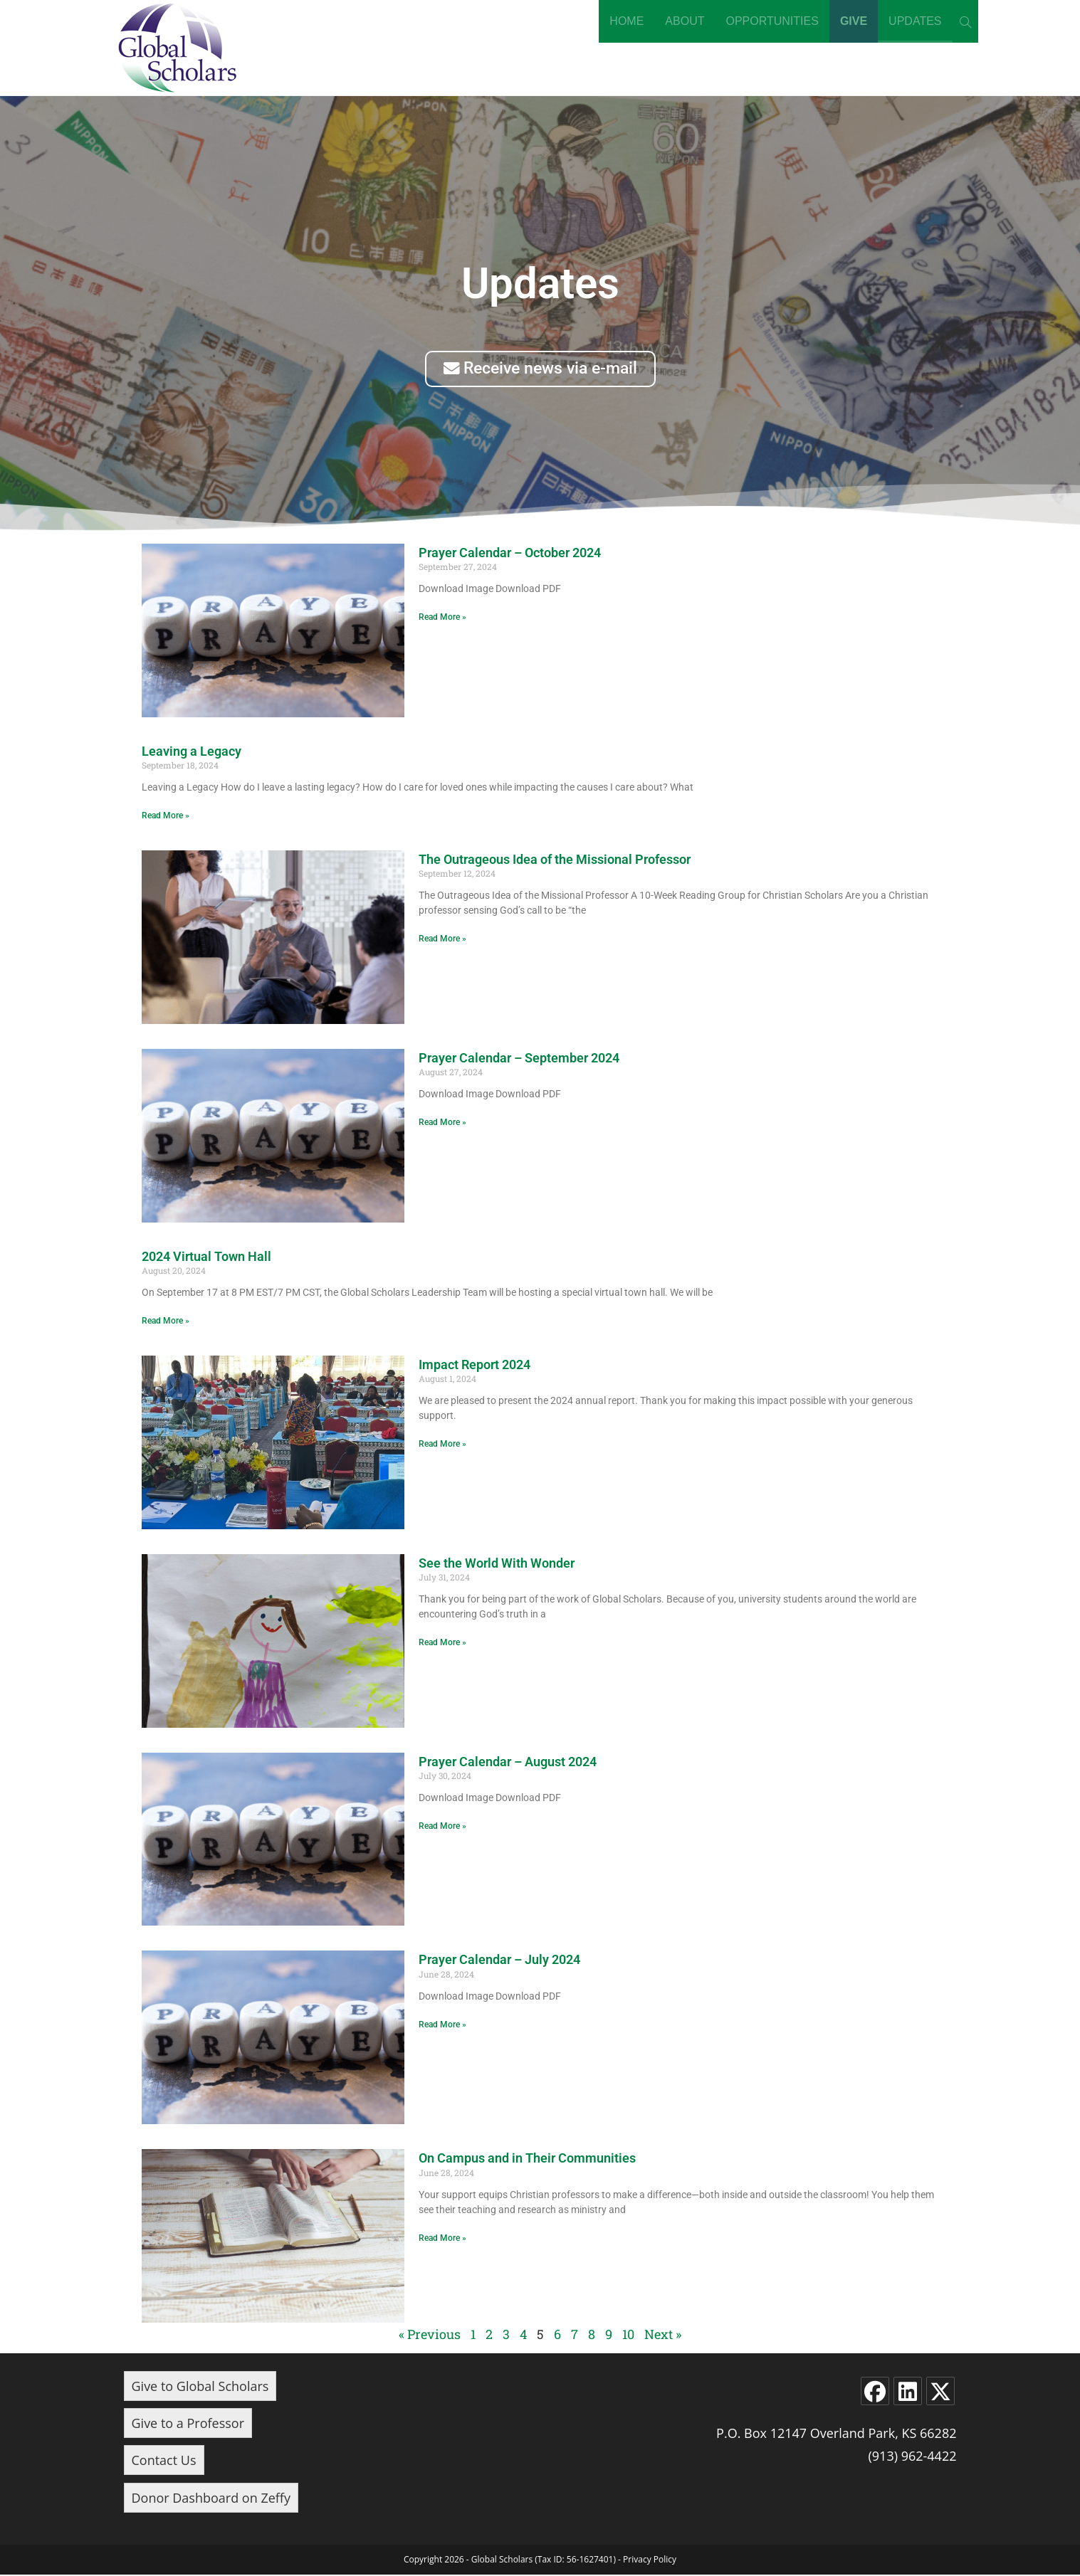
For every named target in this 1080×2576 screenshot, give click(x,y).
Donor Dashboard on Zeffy (211, 2498)
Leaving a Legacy (191, 751)
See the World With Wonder (497, 1563)
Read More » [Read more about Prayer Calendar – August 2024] (442, 1827)
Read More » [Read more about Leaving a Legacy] (165, 817)
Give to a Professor (188, 2424)
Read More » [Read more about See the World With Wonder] (442, 1644)
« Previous (430, 2335)
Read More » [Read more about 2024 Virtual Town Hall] (165, 1322)
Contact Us (164, 2461)
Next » (662, 2335)
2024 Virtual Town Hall (206, 1257)
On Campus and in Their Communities (527, 2159)
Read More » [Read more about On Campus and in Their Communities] (442, 2239)
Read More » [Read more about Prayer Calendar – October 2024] (442, 618)
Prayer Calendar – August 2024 (508, 1762)
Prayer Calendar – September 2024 (519, 1058)
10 (628, 2335)
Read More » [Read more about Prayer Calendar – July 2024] (442, 2026)
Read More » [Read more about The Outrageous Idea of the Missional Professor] (442, 940)
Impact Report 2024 (474, 1365)
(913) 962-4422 (912, 2457)
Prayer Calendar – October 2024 (510, 553)
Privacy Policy (649, 2561)
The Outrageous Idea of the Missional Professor (555, 859)
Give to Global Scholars (200, 2386)
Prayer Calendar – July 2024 (499, 1960)
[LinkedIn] (907, 2391)
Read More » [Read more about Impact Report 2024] (442, 1445)
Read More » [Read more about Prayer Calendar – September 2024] (442, 1124)
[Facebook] (875, 2391)
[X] (940, 2391)
